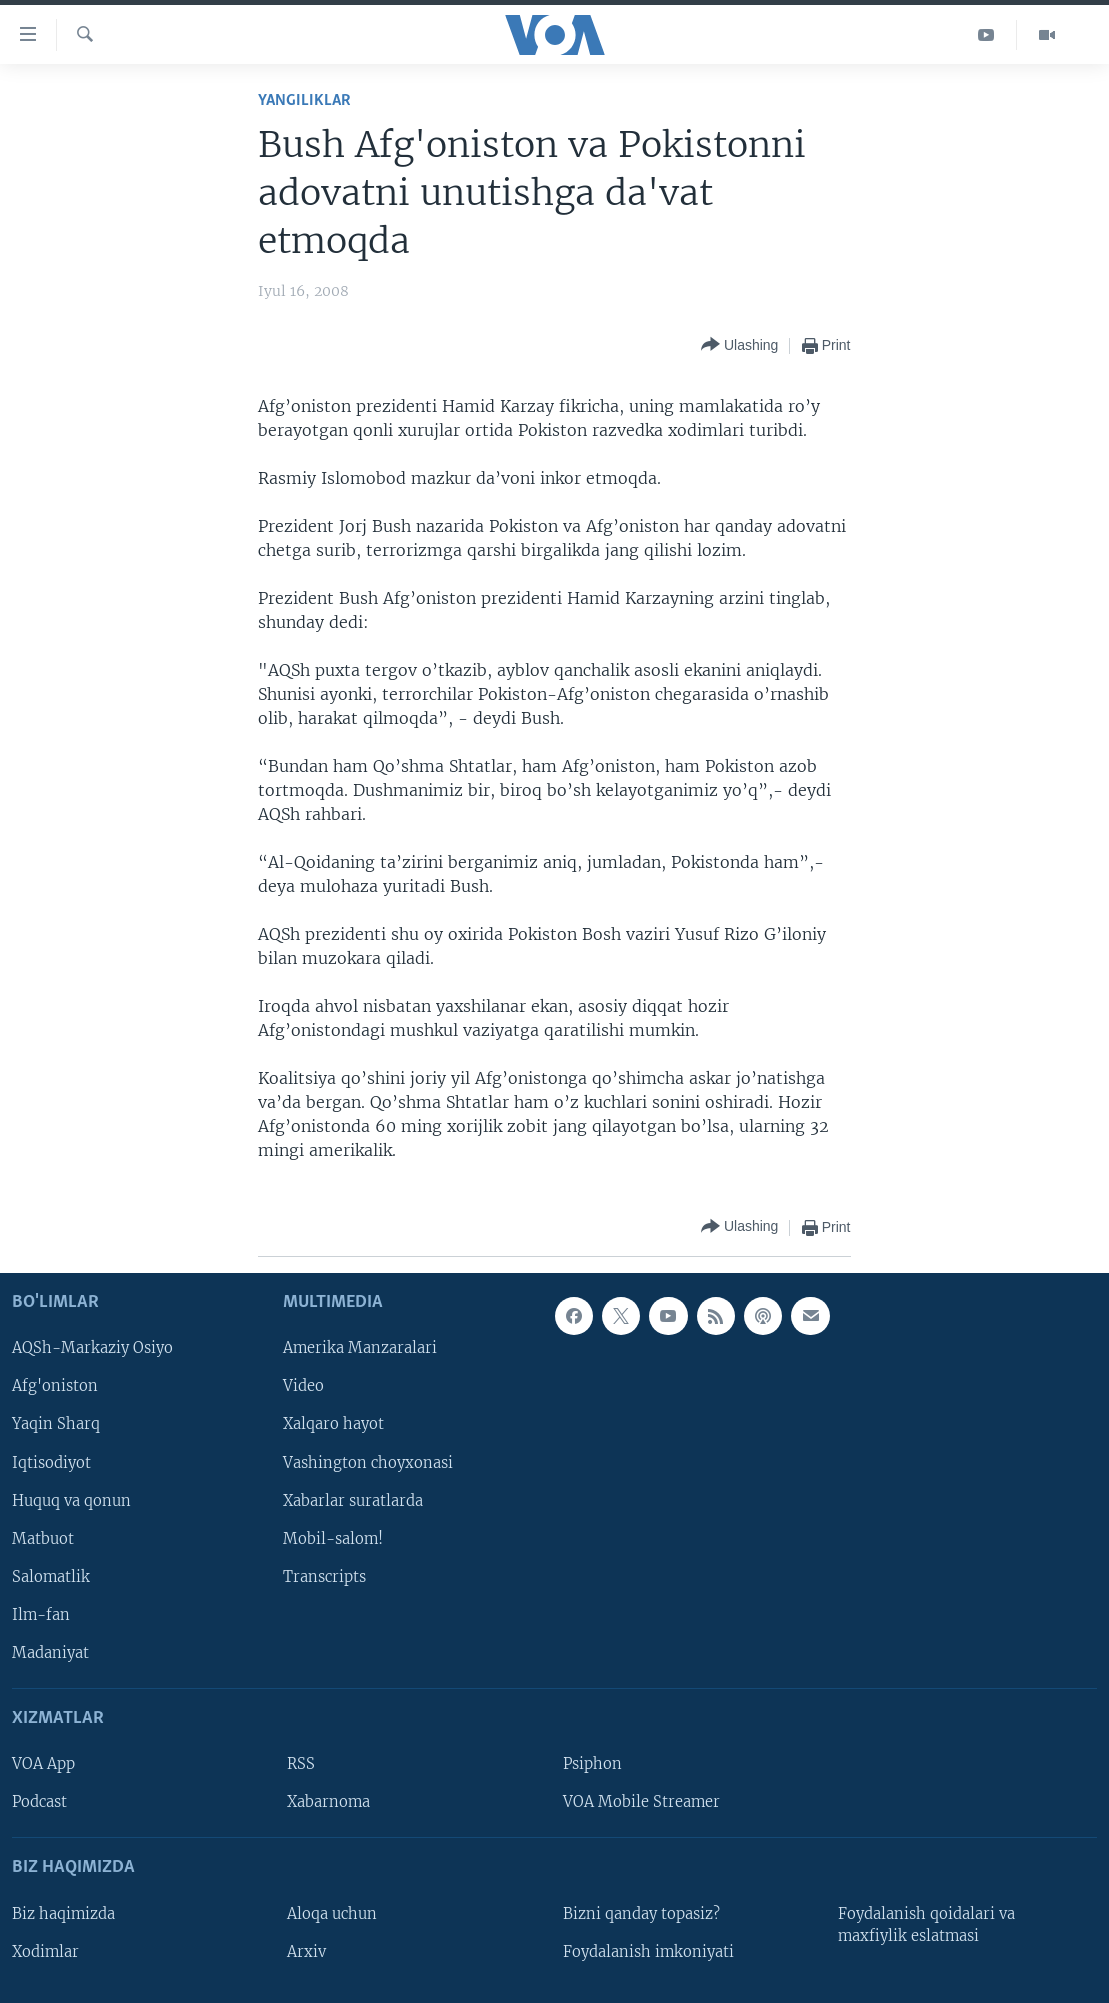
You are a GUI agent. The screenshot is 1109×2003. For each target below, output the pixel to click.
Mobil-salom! (333, 1538)
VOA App (43, 1764)
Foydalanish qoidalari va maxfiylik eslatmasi (926, 1924)
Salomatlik (51, 1576)
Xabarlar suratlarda (353, 1500)
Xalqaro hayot (333, 1424)
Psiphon (592, 1764)
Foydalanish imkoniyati (648, 1951)
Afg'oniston (55, 1386)
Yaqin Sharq (56, 1424)
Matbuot (43, 1538)
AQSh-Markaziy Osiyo (92, 1348)
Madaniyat (50, 1653)
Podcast (39, 1802)
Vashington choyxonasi (368, 1462)
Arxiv (306, 1951)
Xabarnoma (328, 1802)
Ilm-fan (41, 1615)
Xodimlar (45, 1951)
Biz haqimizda (63, 1913)
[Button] (739, 345)
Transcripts (324, 1576)
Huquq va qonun (71, 1500)
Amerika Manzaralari (360, 1348)
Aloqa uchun (332, 1913)
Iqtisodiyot (51, 1462)
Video (303, 1386)
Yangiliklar (304, 100)
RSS (301, 1764)
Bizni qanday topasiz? (641, 1913)
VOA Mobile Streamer (641, 1802)
